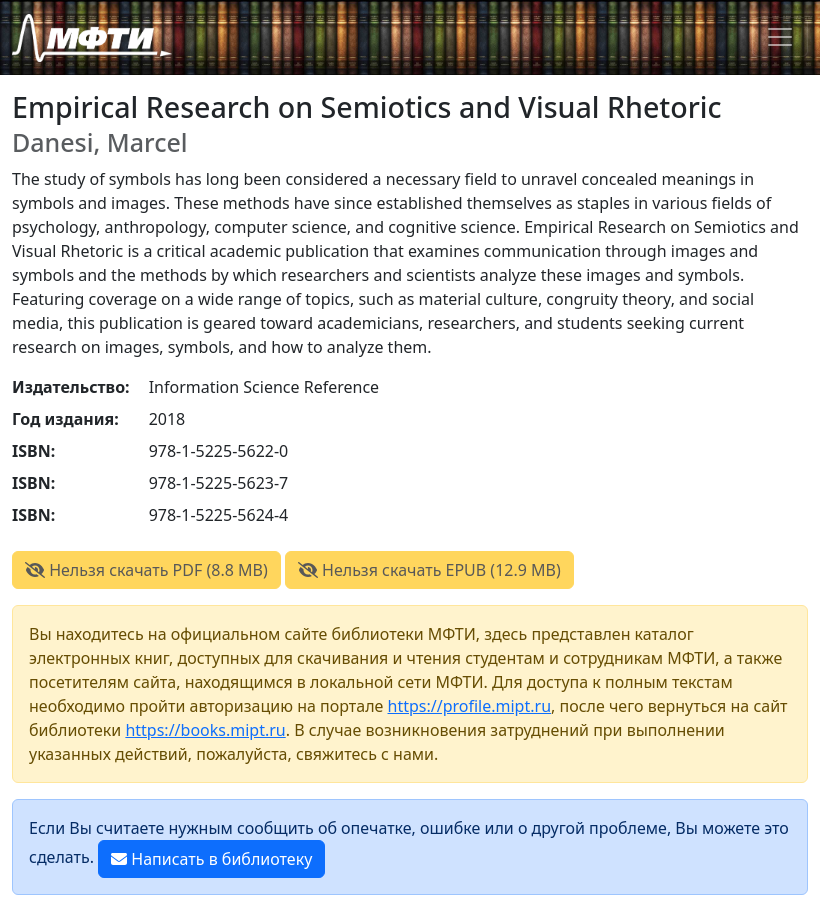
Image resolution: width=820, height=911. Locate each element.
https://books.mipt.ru (205, 730)
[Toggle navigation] (780, 37)
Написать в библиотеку (211, 859)
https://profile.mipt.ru (470, 706)
